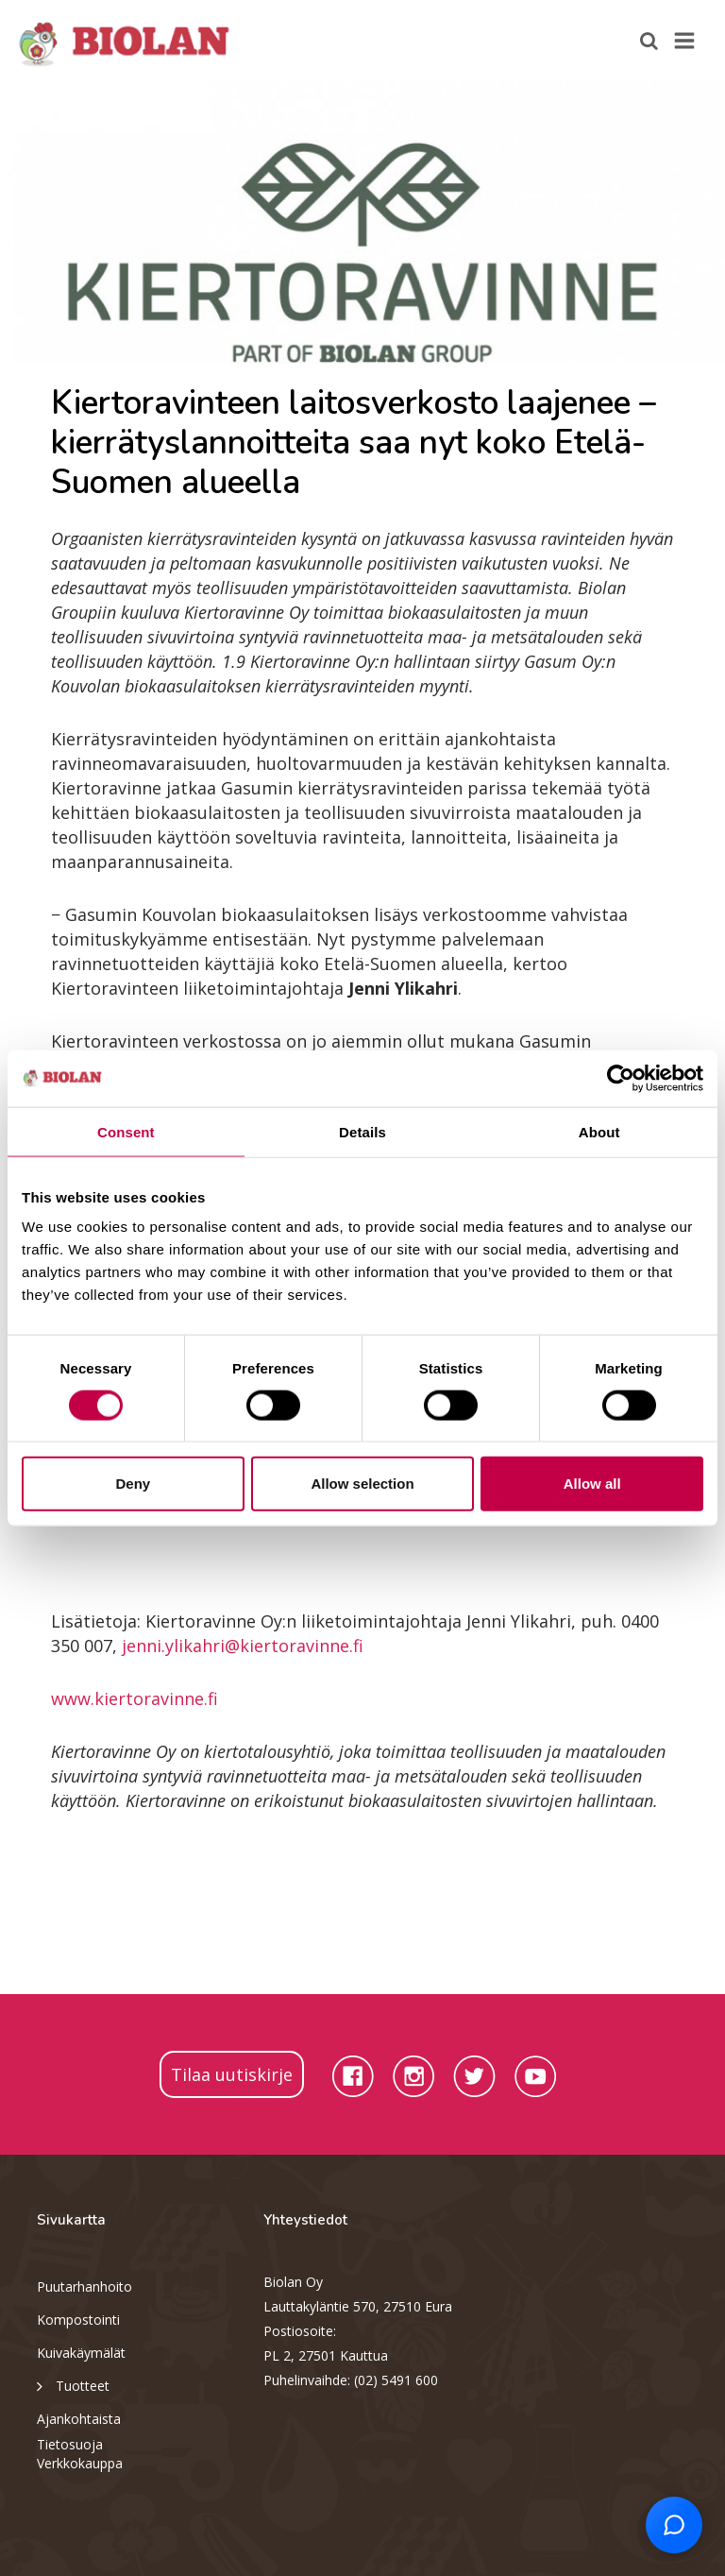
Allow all (592, 1484)
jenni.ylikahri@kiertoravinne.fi (242, 1645)
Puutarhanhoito (84, 2286)
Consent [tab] (126, 1131)
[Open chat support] (674, 2525)
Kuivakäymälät (81, 2353)
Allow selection (362, 1484)
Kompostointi (78, 2320)
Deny (132, 1484)
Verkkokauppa (80, 2463)
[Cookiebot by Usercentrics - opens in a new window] (620, 1078)
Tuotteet (73, 2385)
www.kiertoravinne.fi (134, 1698)
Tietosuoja (70, 2444)
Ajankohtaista (79, 2419)
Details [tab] (362, 1131)
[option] (362, 222)
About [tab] (599, 1131)
